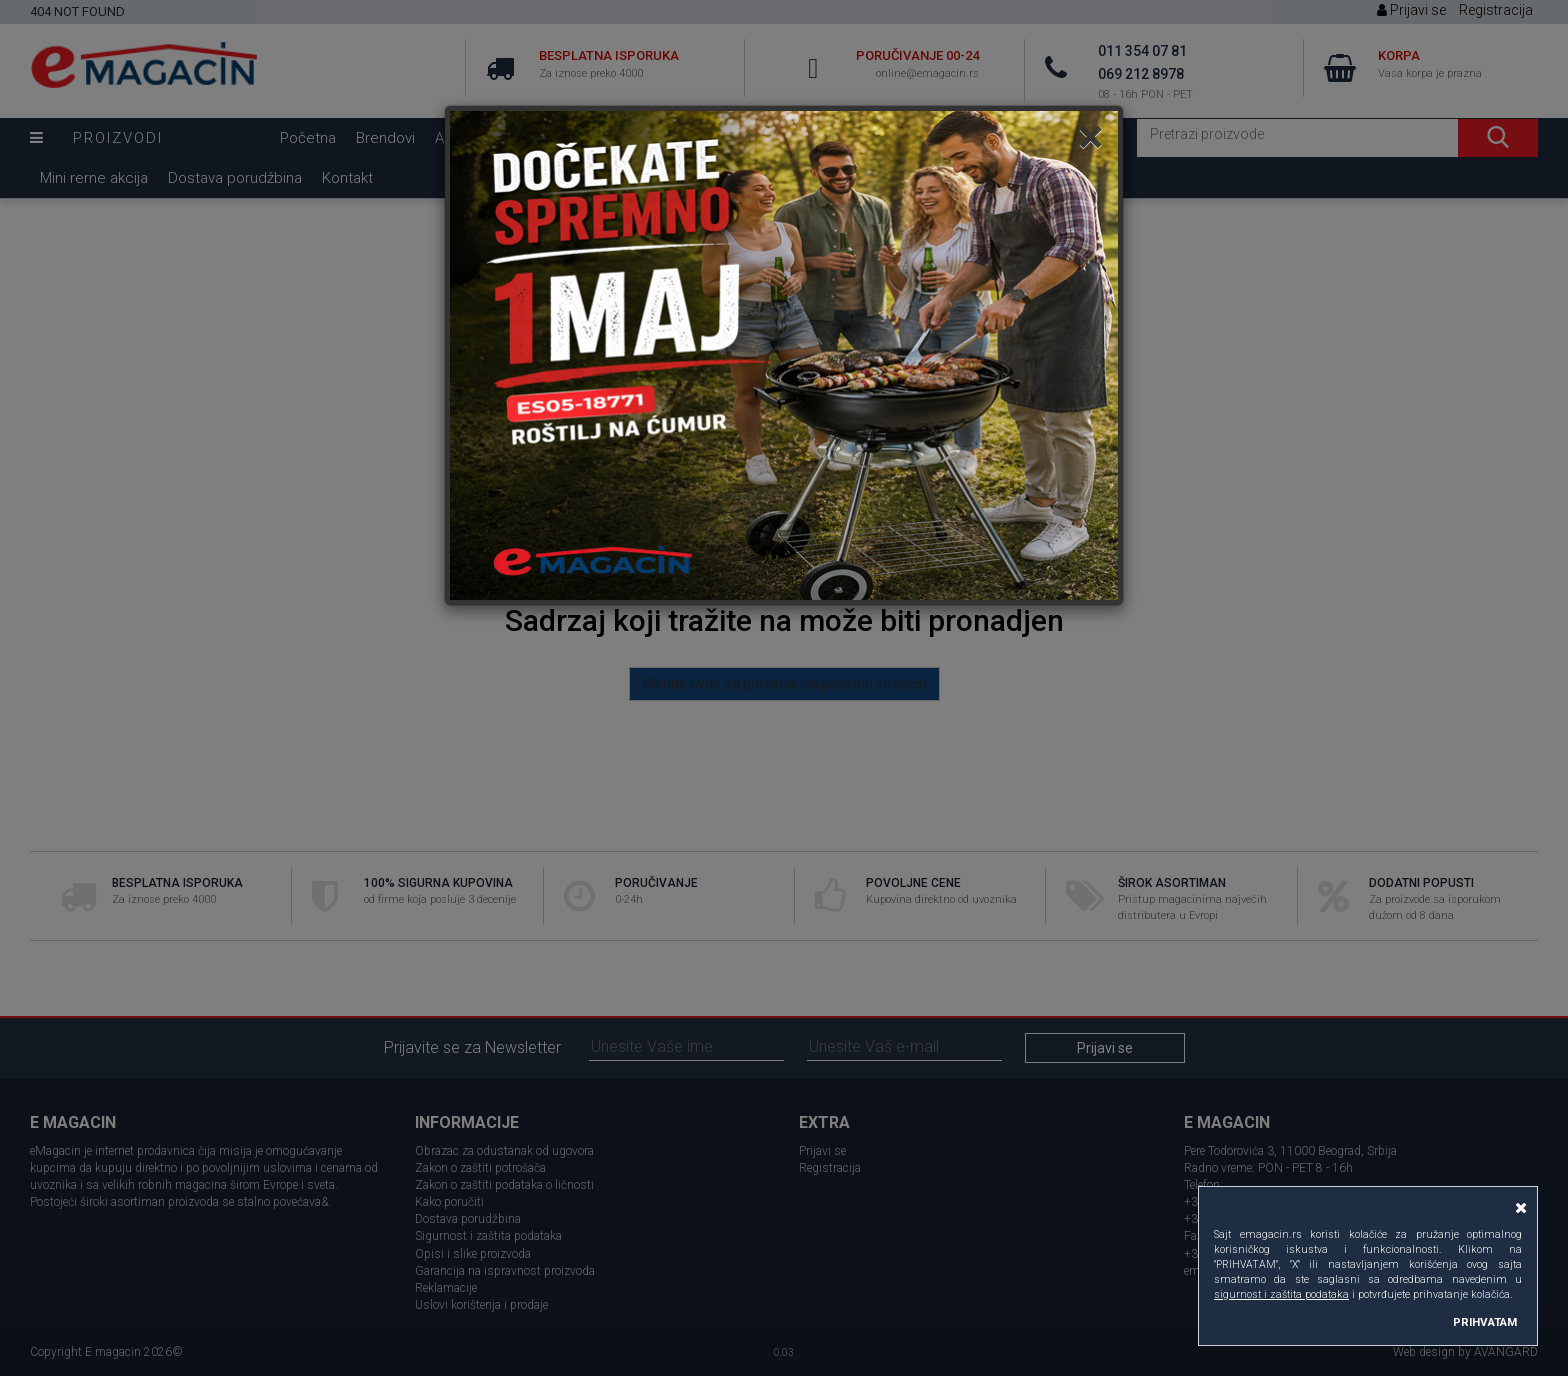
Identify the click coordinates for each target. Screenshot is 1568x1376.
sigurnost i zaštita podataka (1281, 1294)
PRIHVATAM (1485, 1322)
